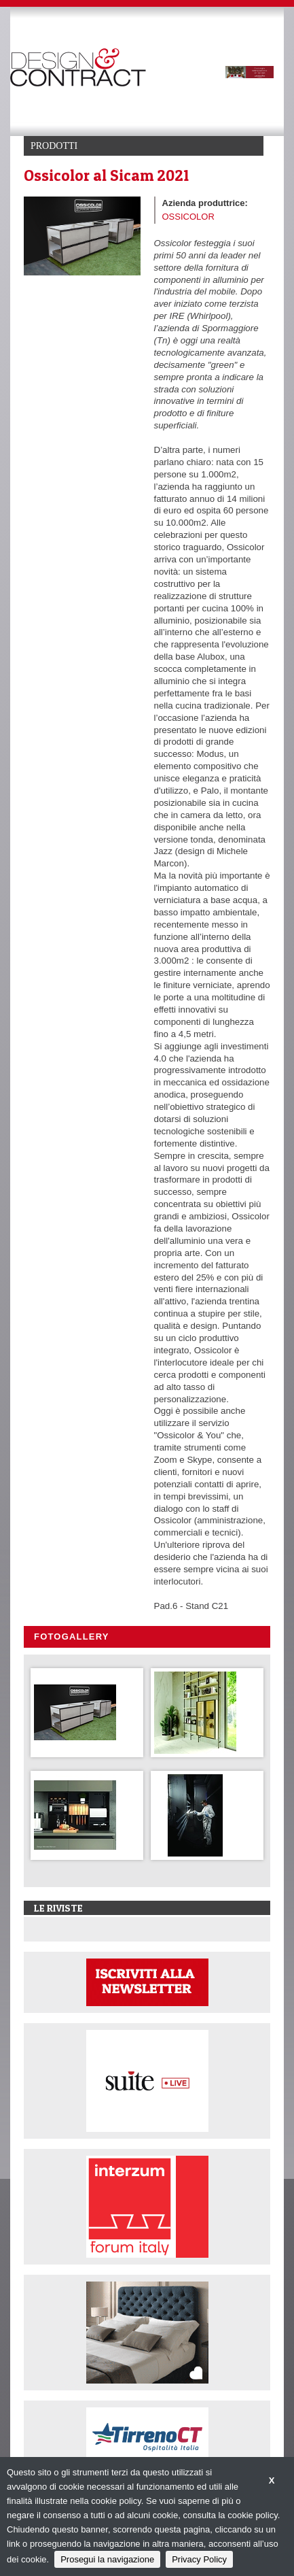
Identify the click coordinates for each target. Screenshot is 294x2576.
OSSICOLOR (188, 216)
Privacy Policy (199, 2559)
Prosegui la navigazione (107, 2559)
